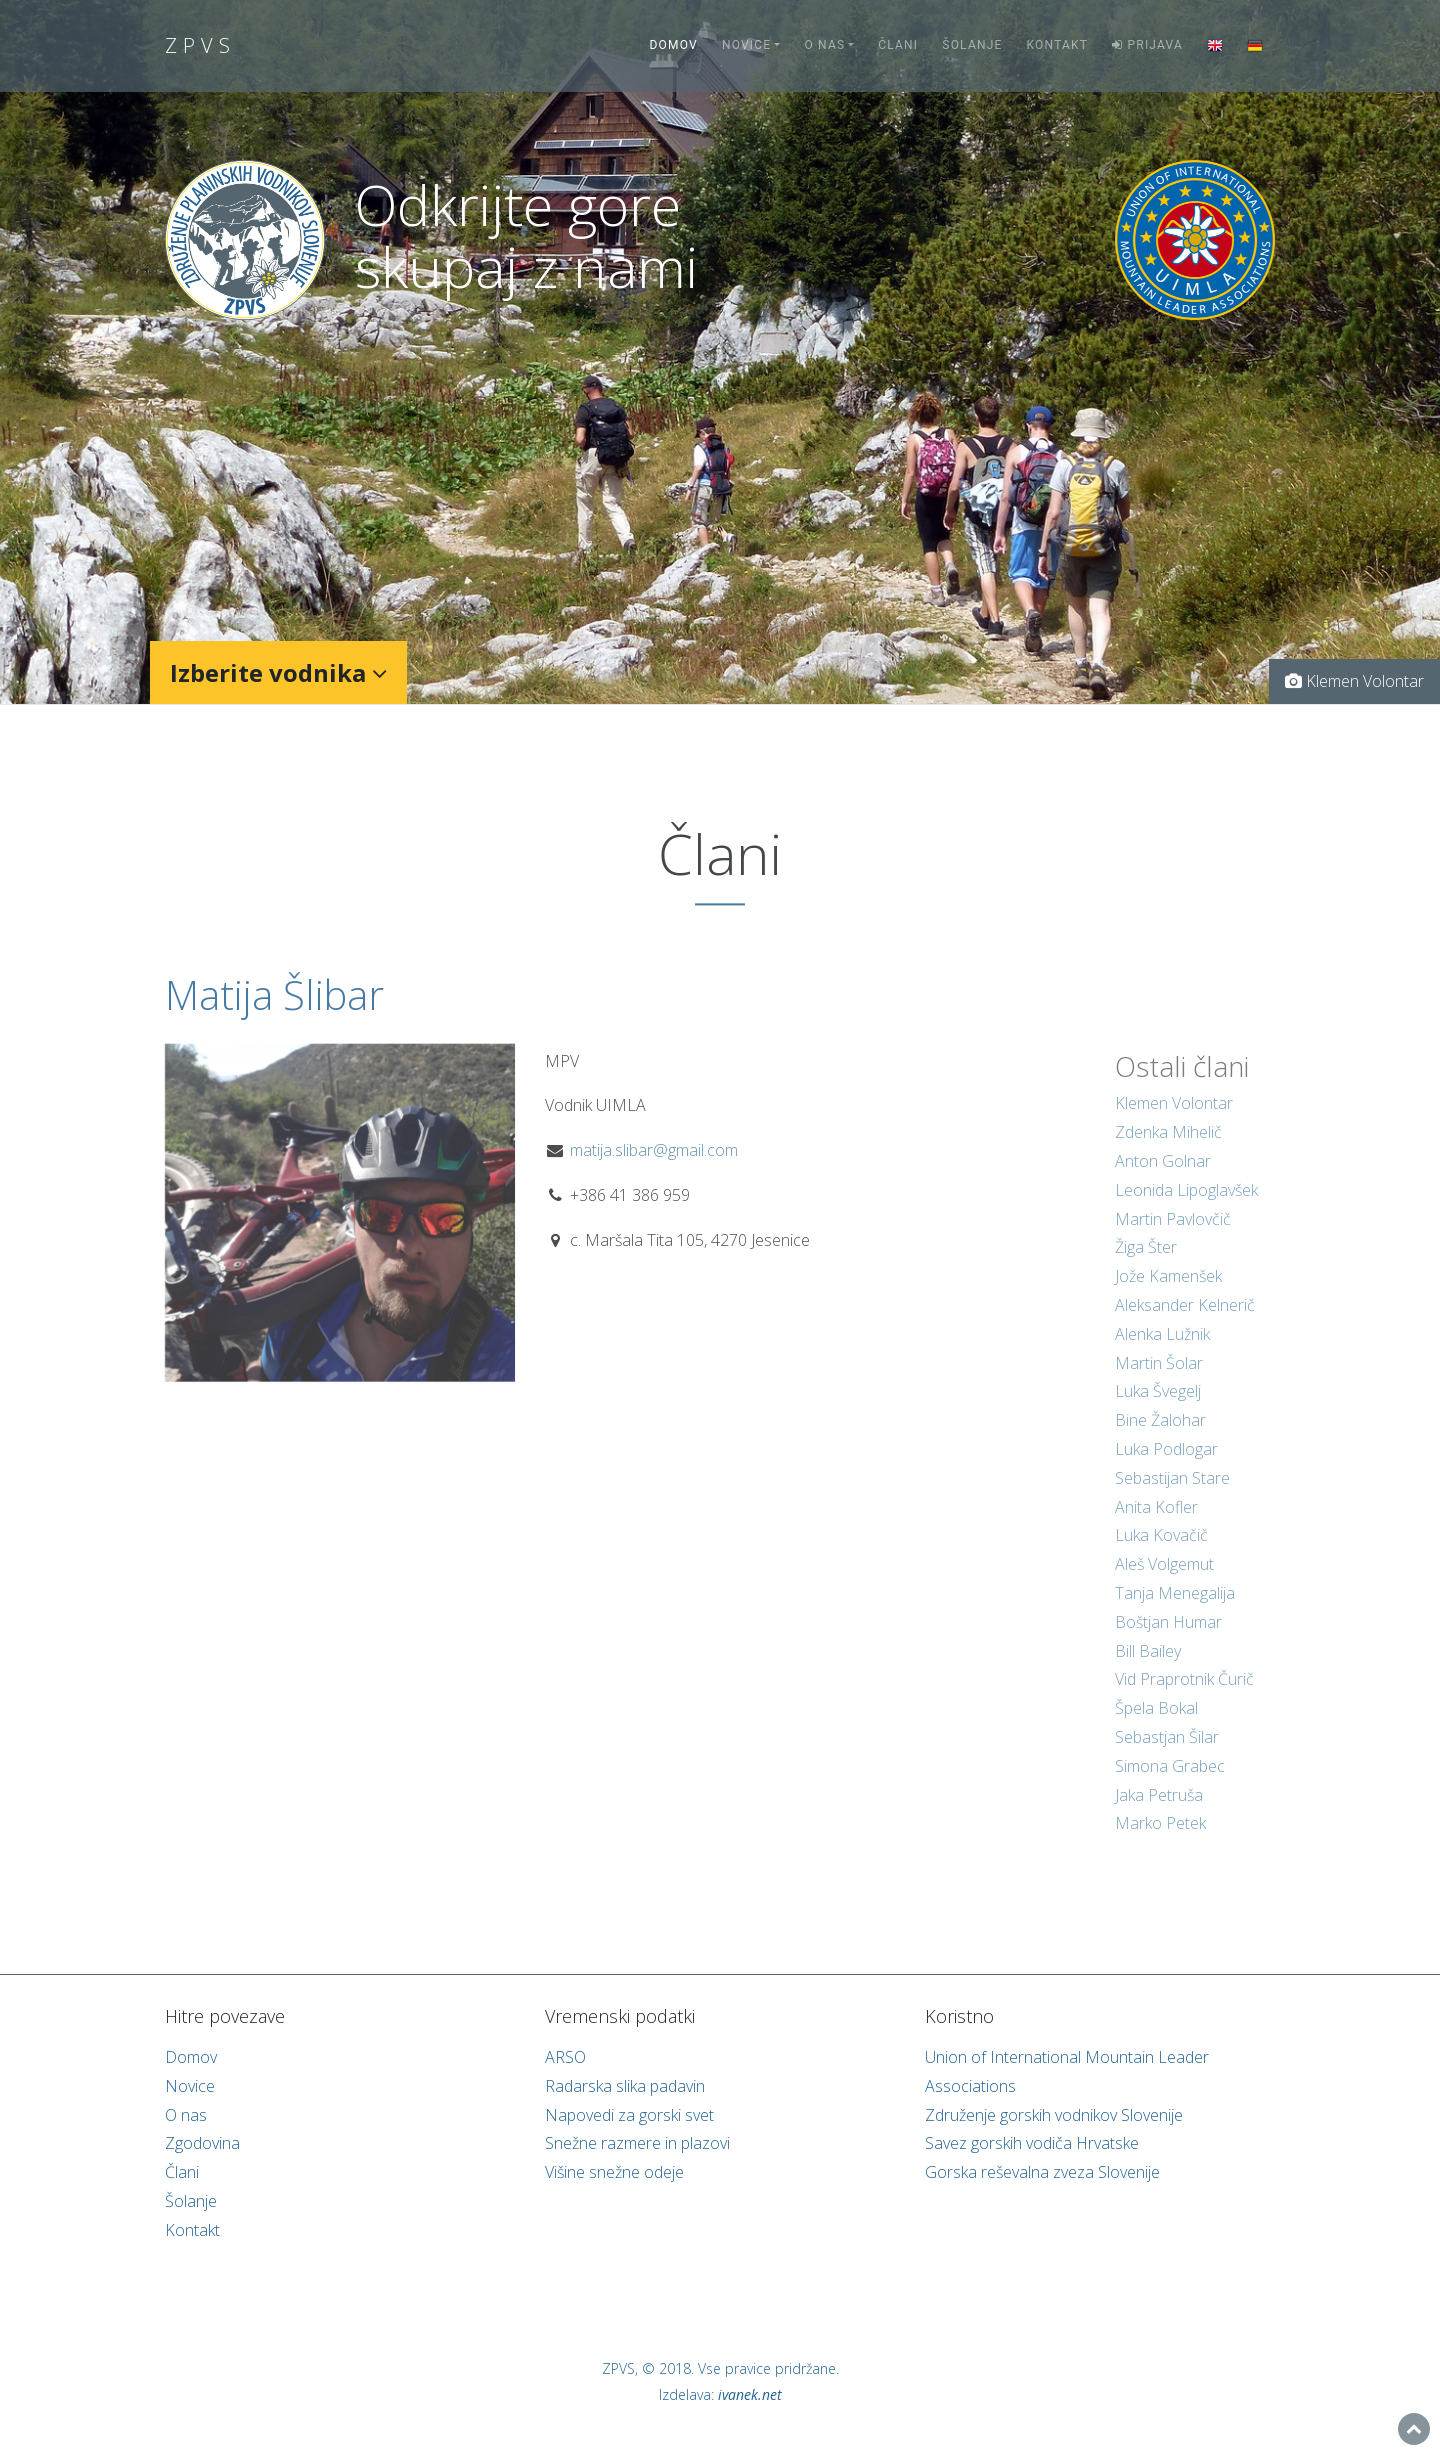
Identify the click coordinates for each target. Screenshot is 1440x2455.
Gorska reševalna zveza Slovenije (1042, 2172)
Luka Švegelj (1158, 1410)
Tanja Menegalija (1175, 1611)
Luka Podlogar (1166, 1467)
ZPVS (200, 45)
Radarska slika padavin (625, 2086)
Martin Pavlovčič (1173, 1237)
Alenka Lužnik (1162, 1352)
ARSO (565, 2057)
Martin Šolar (1159, 1381)
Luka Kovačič (1161, 1554)
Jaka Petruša (1159, 1813)
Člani (898, 45)
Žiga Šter (1146, 1266)
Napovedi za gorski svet (629, 2115)
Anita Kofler (1156, 1525)
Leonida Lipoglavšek (1186, 1208)
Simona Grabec (1170, 1784)
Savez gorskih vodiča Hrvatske (1032, 2143)
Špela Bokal (1156, 1727)
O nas (824, 45)
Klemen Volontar (1174, 1122)
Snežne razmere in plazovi (637, 2143)
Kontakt (1058, 45)
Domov (674, 45)
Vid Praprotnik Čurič (1184, 1698)
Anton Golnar (1163, 1180)
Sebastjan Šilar (1167, 1755)
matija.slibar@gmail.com (654, 1168)
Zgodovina (202, 2143)
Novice (746, 45)
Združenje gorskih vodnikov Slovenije (1054, 2115)
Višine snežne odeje (614, 2172)
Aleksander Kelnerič (1185, 1323)
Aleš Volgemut (1164, 1583)
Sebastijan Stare (1172, 1496)
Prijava (1147, 45)
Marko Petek (1160, 1842)
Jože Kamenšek (1168, 1295)
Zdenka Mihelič (1168, 1151)
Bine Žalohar (1160, 1439)
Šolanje (972, 45)
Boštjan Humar (1168, 1640)
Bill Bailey (1148, 1669)
